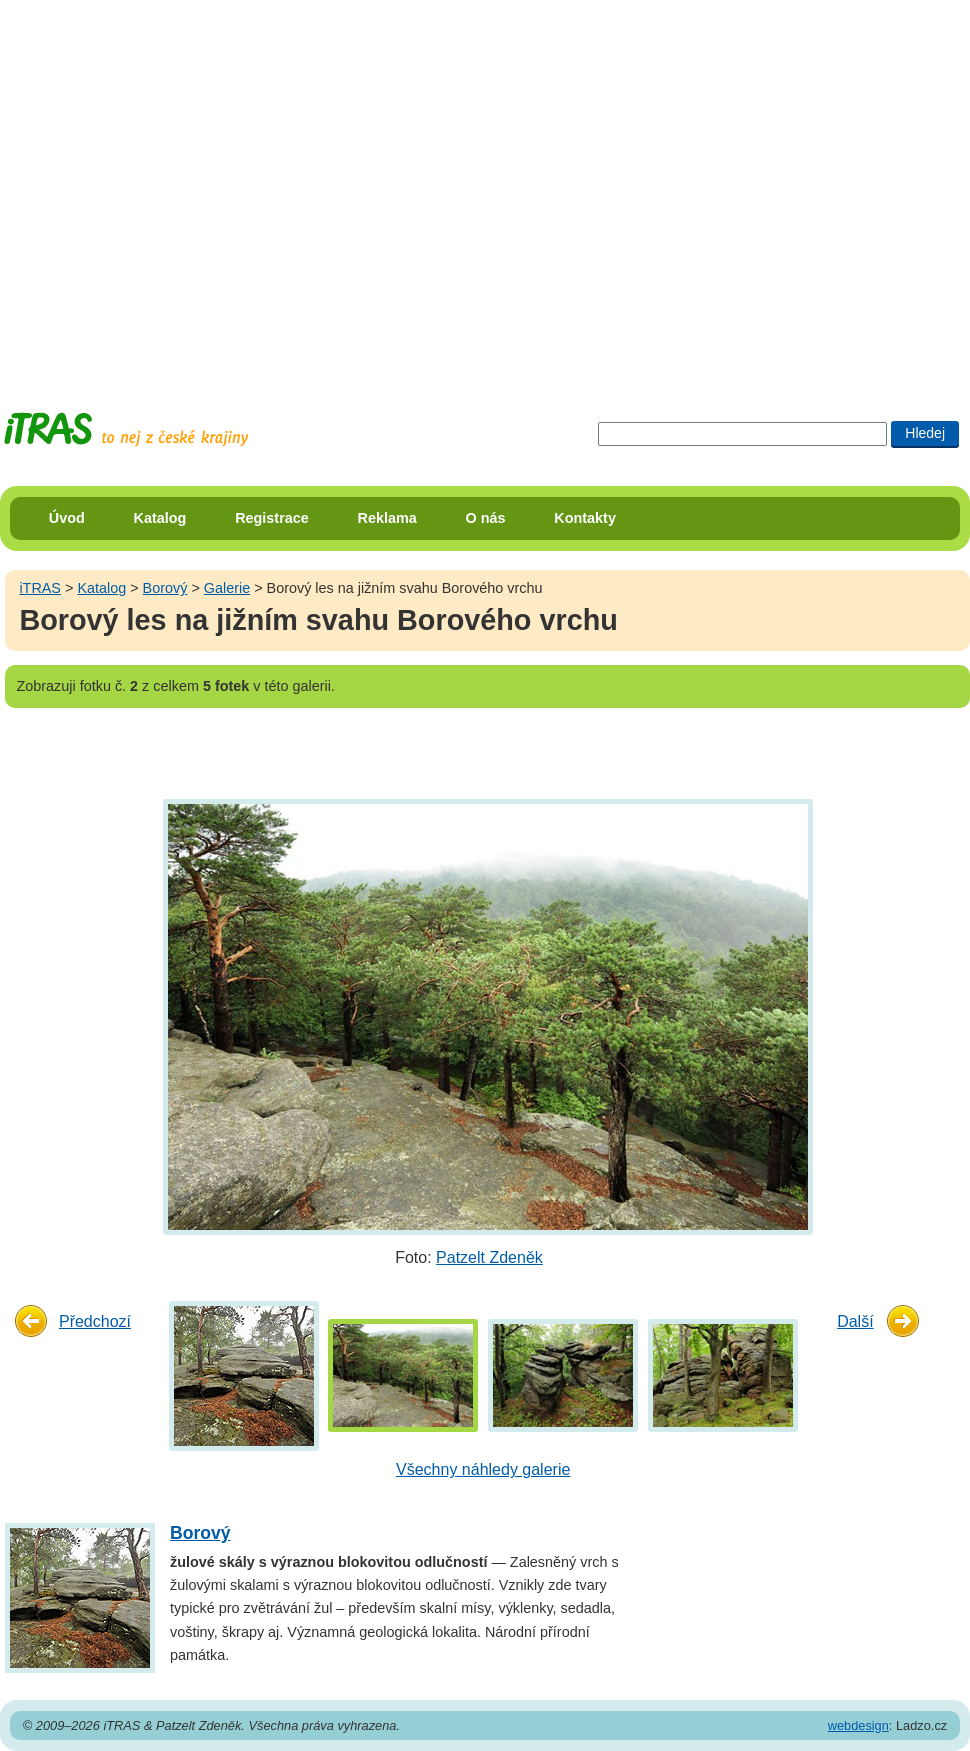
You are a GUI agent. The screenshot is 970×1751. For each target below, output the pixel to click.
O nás (486, 518)
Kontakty (585, 518)
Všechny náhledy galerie (483, 1469)
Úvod (67, 518)
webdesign (858, 1725)
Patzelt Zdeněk (489, 1257)
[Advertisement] (187, 187)
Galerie (227, 588)
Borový (165, 588)
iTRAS (40, 588)
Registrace (272, 518)
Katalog (160, 518)
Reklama (387, 518)
